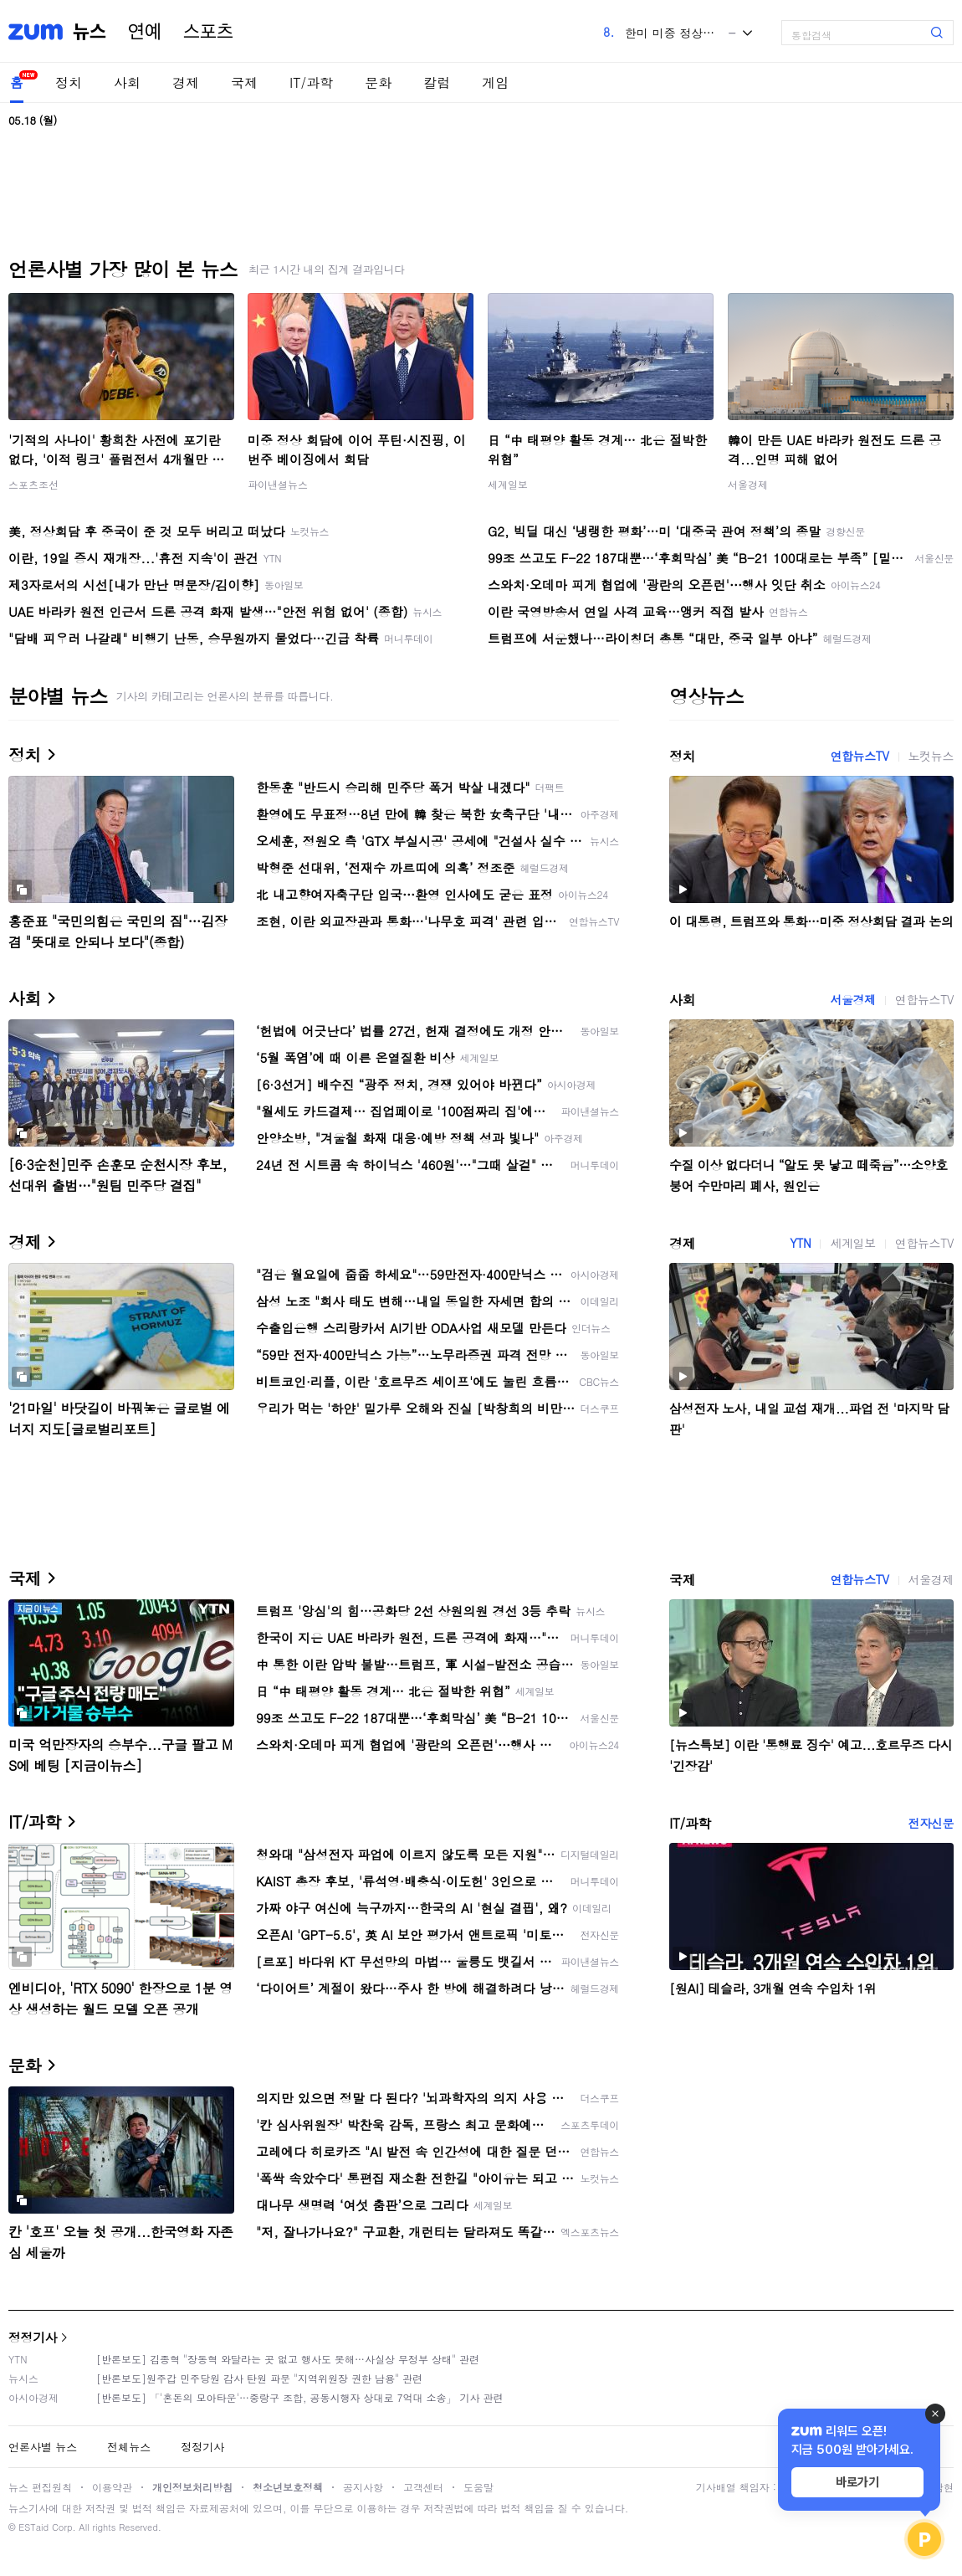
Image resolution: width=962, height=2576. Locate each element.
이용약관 (112, 2487)
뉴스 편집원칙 (40, 2487)
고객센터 (423, 2487)
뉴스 (89, 32)
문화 (378, 82)
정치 (68, 82)
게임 (495, 82)
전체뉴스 (129, 2447)
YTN (800, 1242)
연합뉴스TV (859, 755)
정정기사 (32, 2337)
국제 (244, 82)
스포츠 (208, 32)
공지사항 (363, 2487)
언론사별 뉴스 (42, 2447)
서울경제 (748, 484)
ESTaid (33, 2527)
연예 (144, 32)
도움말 (478, 2487)
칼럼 (436, 82)
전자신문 (931, 1822)
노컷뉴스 (931, 755)
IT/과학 (311, 82)
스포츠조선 (33, 484)
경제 (185, 82)
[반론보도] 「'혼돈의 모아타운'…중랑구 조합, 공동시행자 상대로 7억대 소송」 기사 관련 (300, 2397)
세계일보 (508, 484)
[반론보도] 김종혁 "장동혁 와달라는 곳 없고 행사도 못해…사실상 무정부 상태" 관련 (287, 2359)
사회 (127, 82)
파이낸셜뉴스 (278, 484)
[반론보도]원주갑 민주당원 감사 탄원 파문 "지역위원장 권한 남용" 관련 (259, 2378)
